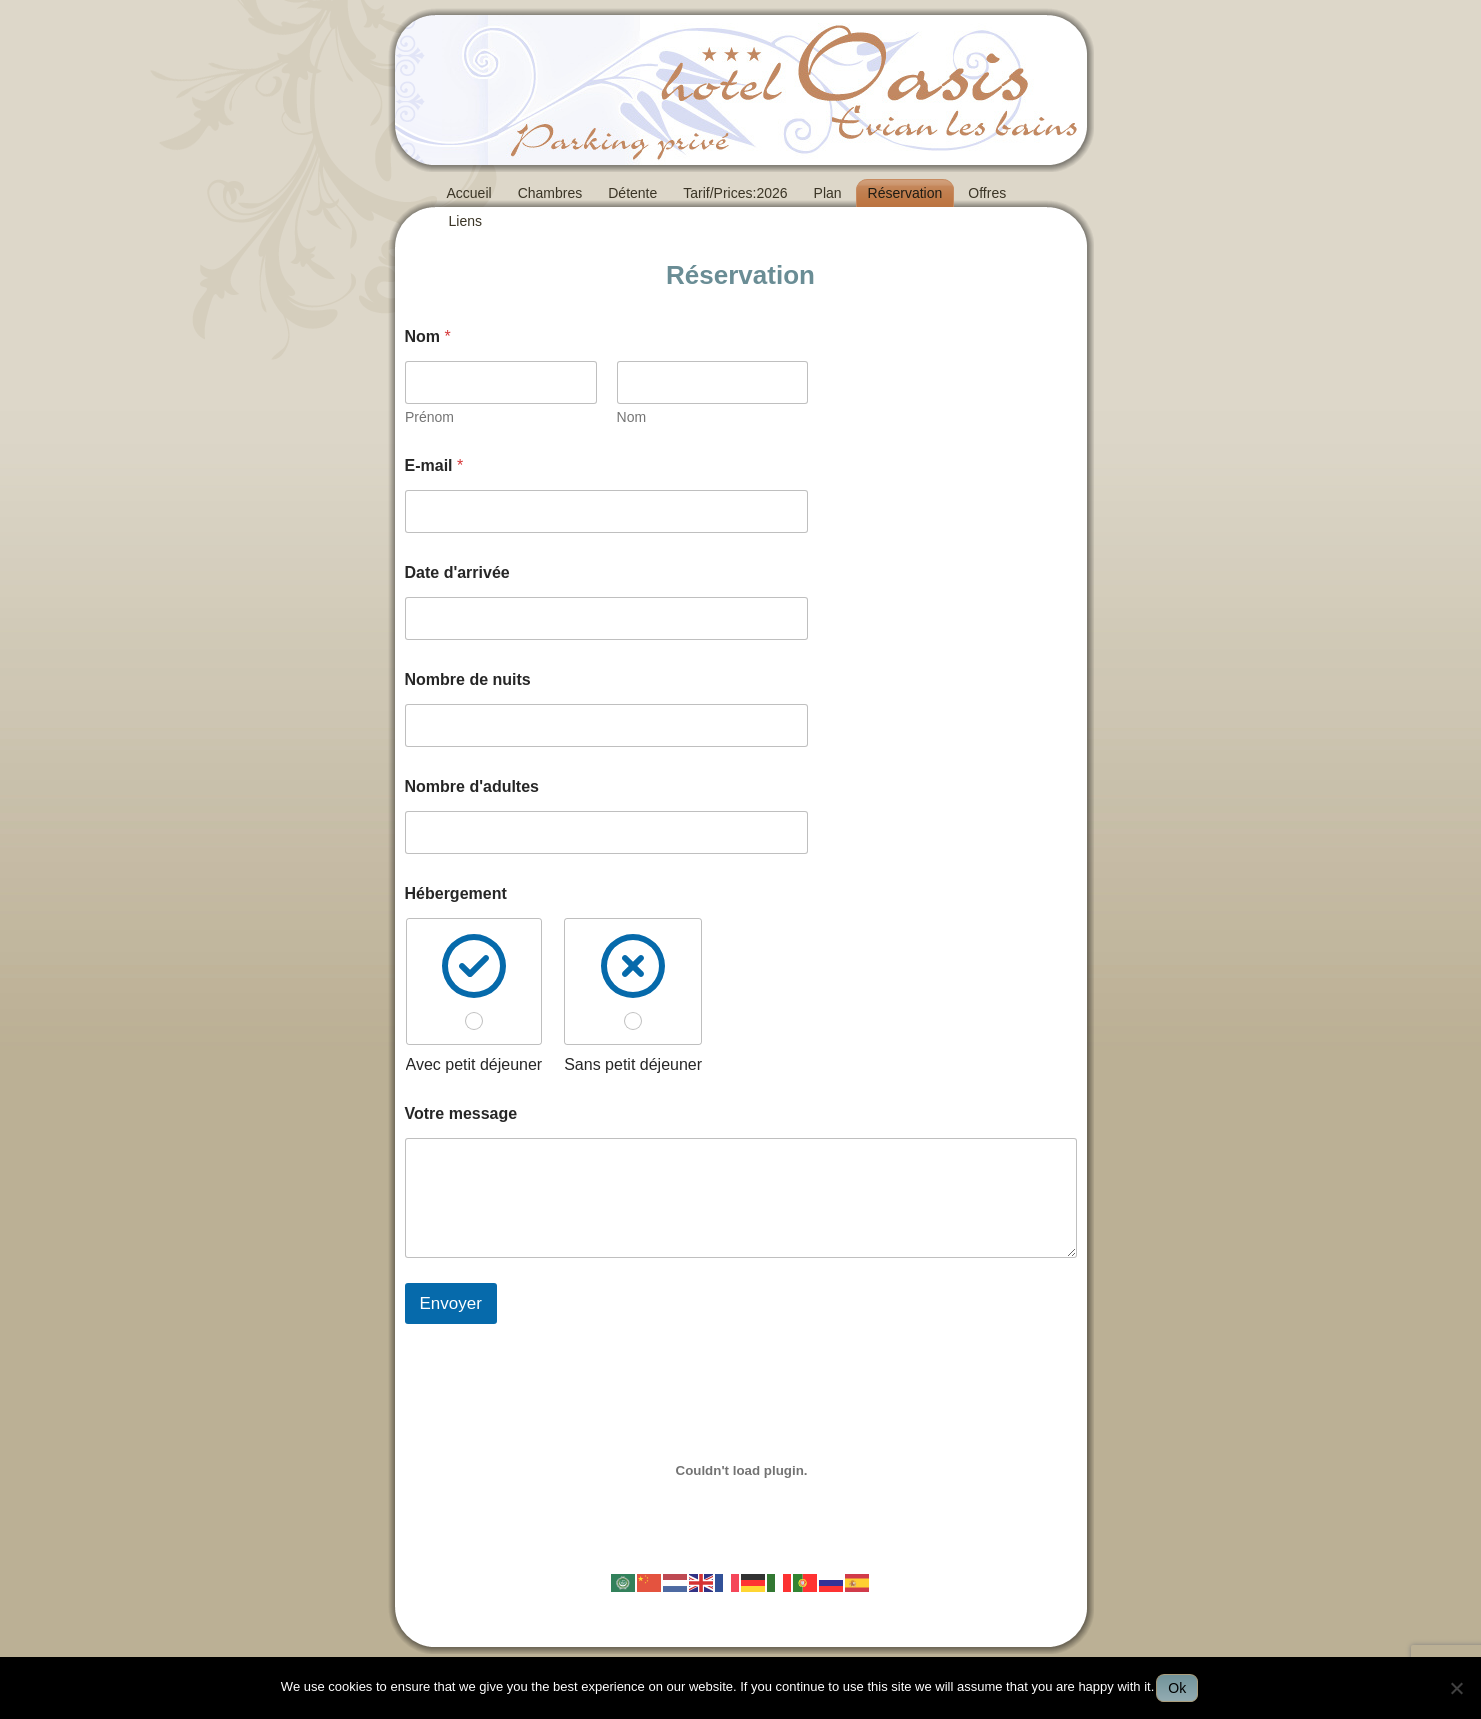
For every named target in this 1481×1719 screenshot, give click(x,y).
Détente (632, 193)
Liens (465, 221)
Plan (828, 193)
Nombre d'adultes (472, 786)
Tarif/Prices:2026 (735, 193)
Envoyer (451, 1303)
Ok (1177, 1688)
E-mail (434, 465)
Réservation (905, 193)
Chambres (550, 193)
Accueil (469, 193)
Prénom (429, 417)
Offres (987, 193)
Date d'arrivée (457, 572)
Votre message (461, 1113)
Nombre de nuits (468, 679)
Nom (631, 417)
